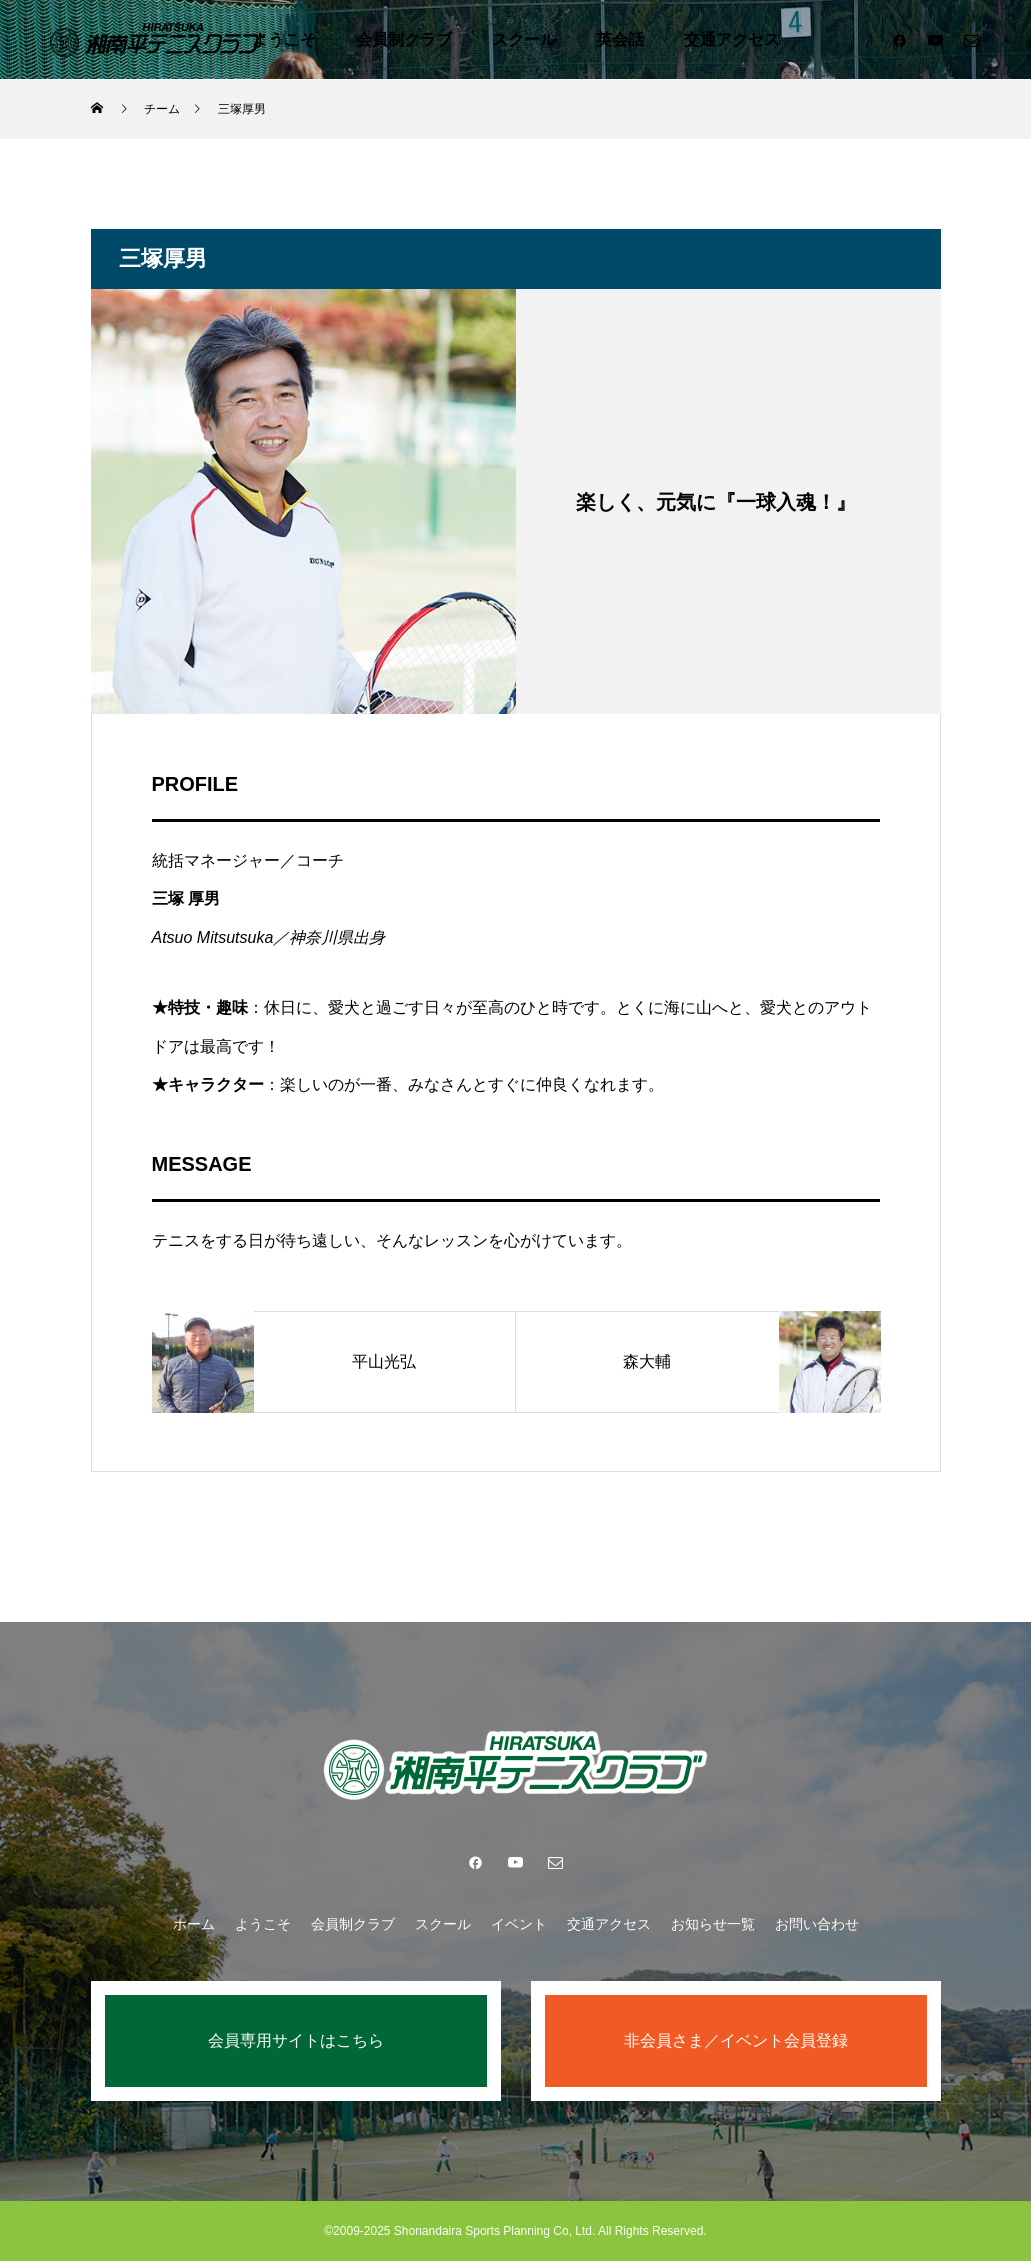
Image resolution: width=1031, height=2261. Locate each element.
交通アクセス (732, 39)
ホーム (194, 1924)
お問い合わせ (817, 1924)
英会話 (620, 39)
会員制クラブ (404, 39)
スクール (524, 39)
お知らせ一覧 (713, 1924)
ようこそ (284, 39)
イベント (519, 1924)
